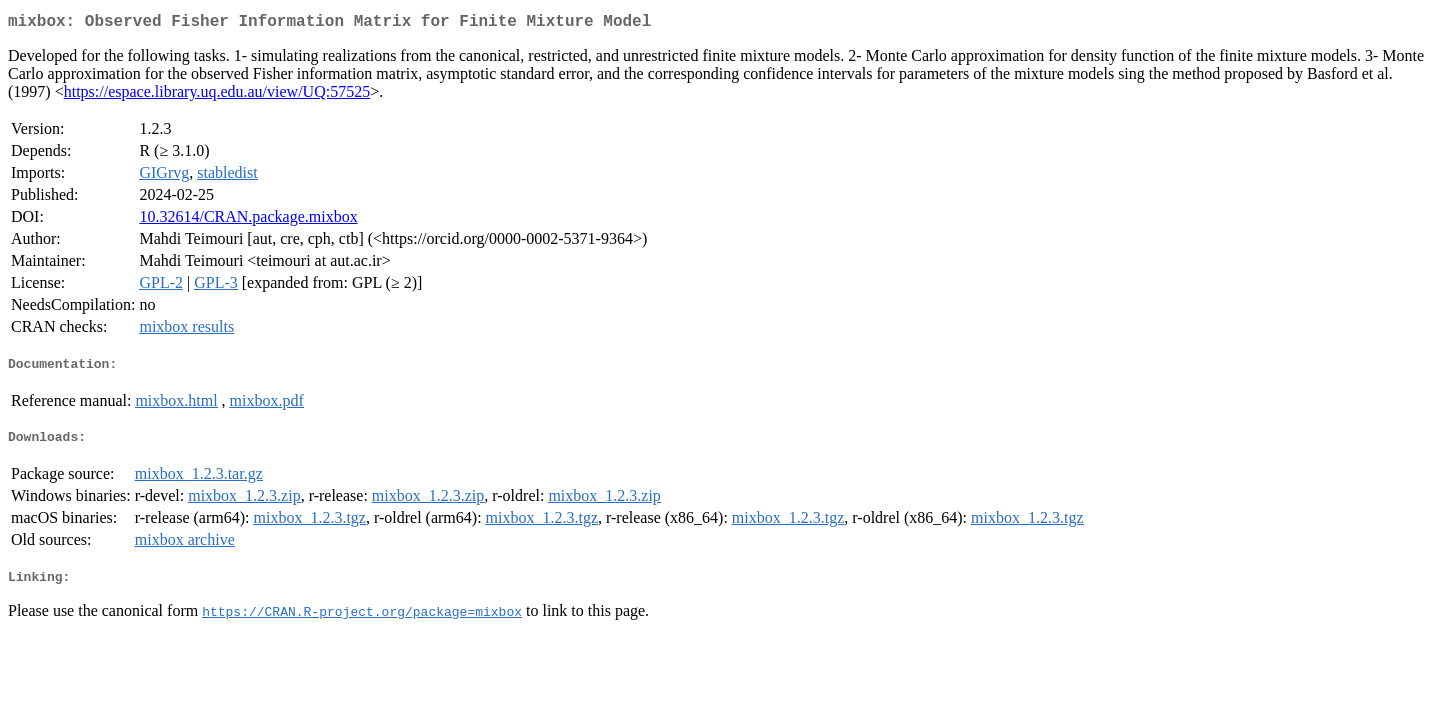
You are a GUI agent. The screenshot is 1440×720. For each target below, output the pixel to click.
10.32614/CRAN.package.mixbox (248, 220)
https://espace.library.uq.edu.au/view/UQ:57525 (217, 95)
